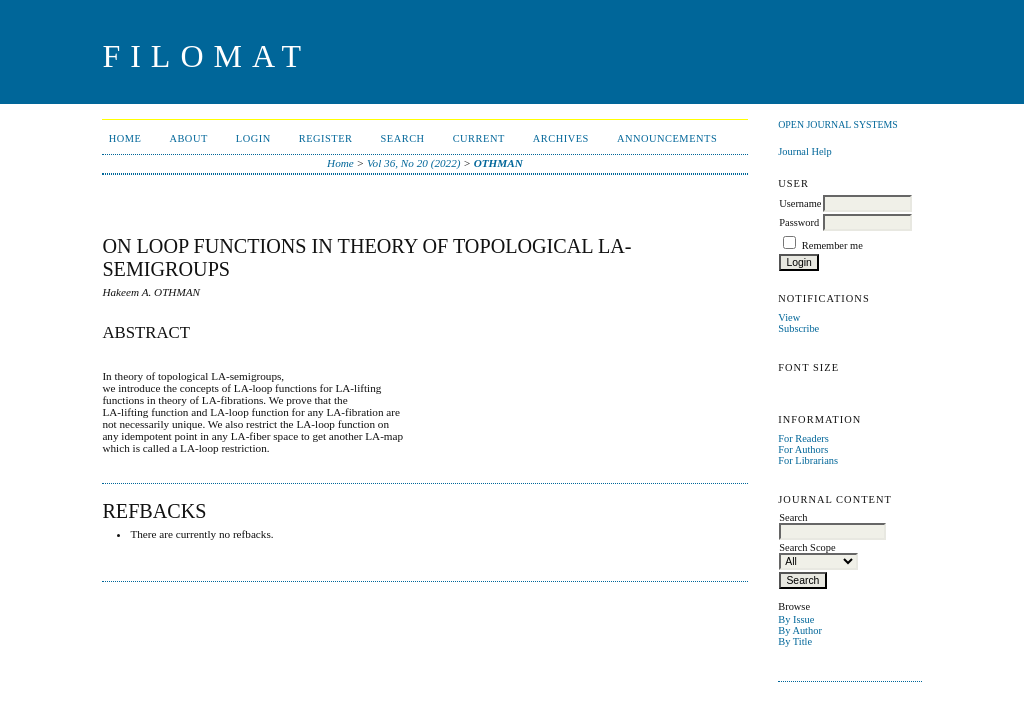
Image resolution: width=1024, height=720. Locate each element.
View (789, 317)
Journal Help (804, 151)
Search (403, 138)
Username (800, 203)
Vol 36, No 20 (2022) (414, 163)
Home (125, 138)
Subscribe (798, 328)
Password (799, 222)
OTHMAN (498, 163)
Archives (561, 138)
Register (326, 138)
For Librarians (808, 460)
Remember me (832, 245)
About (188, 138)
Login (253, 138)
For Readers (803, 438)
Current (479, 138)
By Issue (796, 619)
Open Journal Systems (838, 124)
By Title (795, 641)
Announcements (667, 138)
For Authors (803, 449)
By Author (800, 630)
